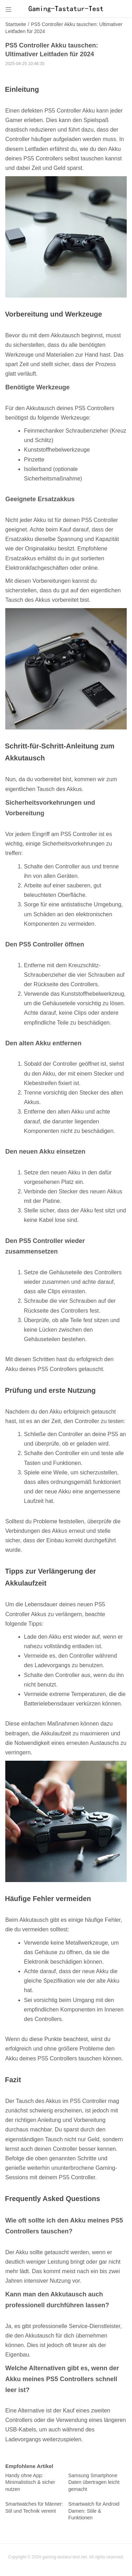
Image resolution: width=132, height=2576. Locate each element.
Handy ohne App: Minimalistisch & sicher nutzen (30, 2482)
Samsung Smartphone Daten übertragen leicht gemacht (94, 2482)
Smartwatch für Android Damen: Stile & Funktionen (94, 2510)
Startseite (15, 24)
